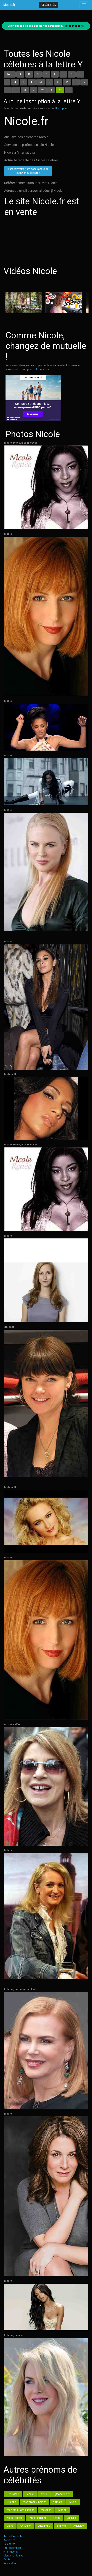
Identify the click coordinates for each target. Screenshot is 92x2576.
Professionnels (12, 2547)
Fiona (56, 2517)
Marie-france (14, 2517)
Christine (25, 2525)
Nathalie (57, 2501)
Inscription (62, 108)
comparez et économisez (37, 369)
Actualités (9, 2540)
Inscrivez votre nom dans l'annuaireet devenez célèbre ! (28, 170)
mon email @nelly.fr (34, 2501)
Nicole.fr (9, 5)
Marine (62, 2509)
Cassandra (44, 2525)
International (10, 2551)
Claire (10, 2525)
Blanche (61, 2525)
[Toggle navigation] (84, 4)
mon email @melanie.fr (20, 2509)
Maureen (46, 2509)
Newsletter (9, 2563)
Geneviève (13, 2494)
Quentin (11, 2501)
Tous (9, 74)
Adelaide (78, 2525)
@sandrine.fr (62, 2494)
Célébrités (49, 4)
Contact (8, 2559)
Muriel (73, 2501)
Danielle (71, 2517)
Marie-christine (37, 2517)
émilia (44, 2494)
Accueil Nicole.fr (12, 2536)
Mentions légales (13, 2555)
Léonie (30, 2494)
